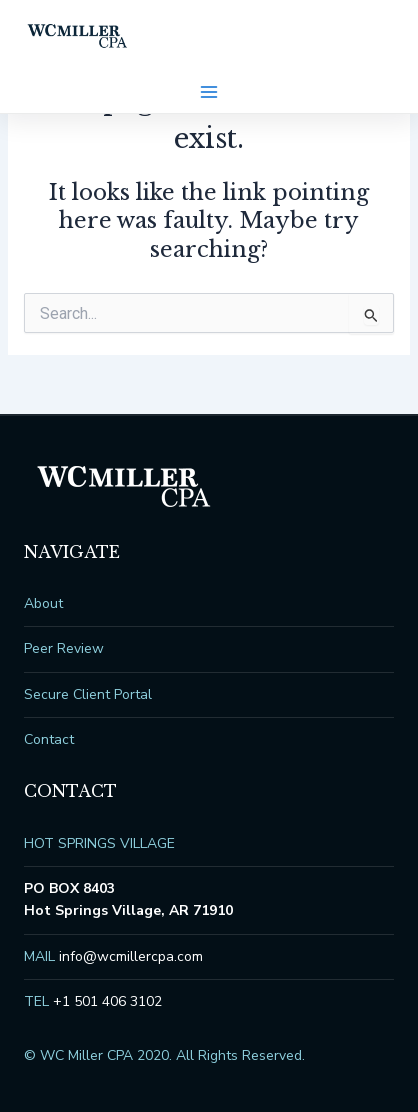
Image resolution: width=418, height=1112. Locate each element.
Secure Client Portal (88, 694)
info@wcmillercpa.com (131, 956)
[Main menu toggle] (209, 92)
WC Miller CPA (78, 36)
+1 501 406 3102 (107, 1001)
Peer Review (64, 648)
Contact (49, 739)
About (43, 603)
